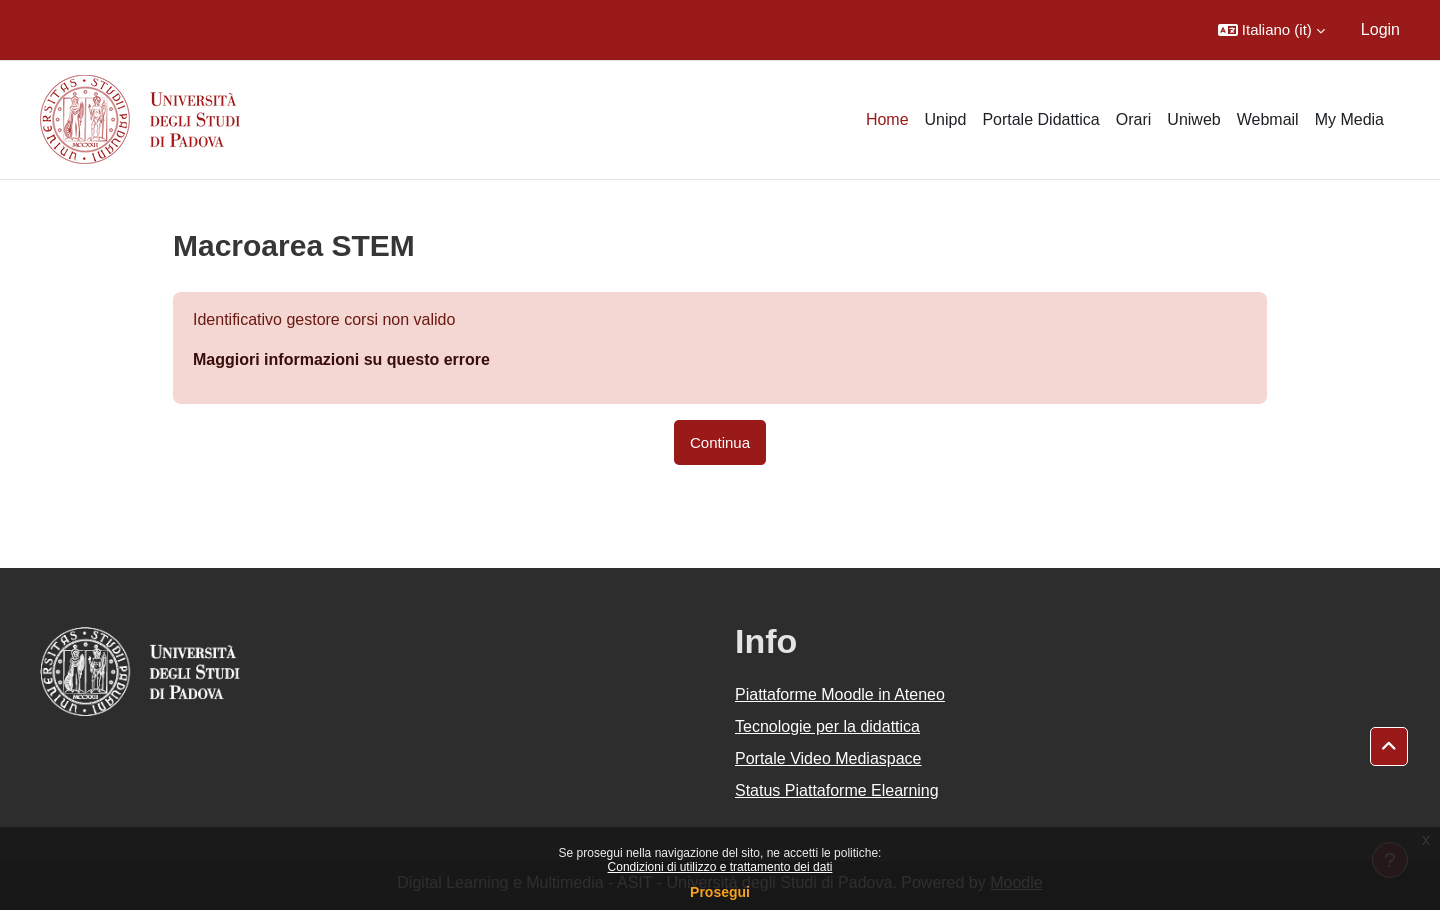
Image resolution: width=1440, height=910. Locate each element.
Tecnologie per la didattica (827, 726)
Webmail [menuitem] (1268, 119)
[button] (1271, 30)
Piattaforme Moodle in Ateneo (840, 694)
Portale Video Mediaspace (828, 758)
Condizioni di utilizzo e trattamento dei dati (720, 867)
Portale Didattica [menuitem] (1040, 119)
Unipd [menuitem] (946, 119)
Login (1380, 29)
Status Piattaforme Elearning (837, 790)
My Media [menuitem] (1349, 119)
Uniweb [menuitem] (1193, 119)
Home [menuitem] (887, 119)
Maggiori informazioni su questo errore (341, 359)
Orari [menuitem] (1134, 119)
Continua (720, 442)
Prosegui (720, 892)
